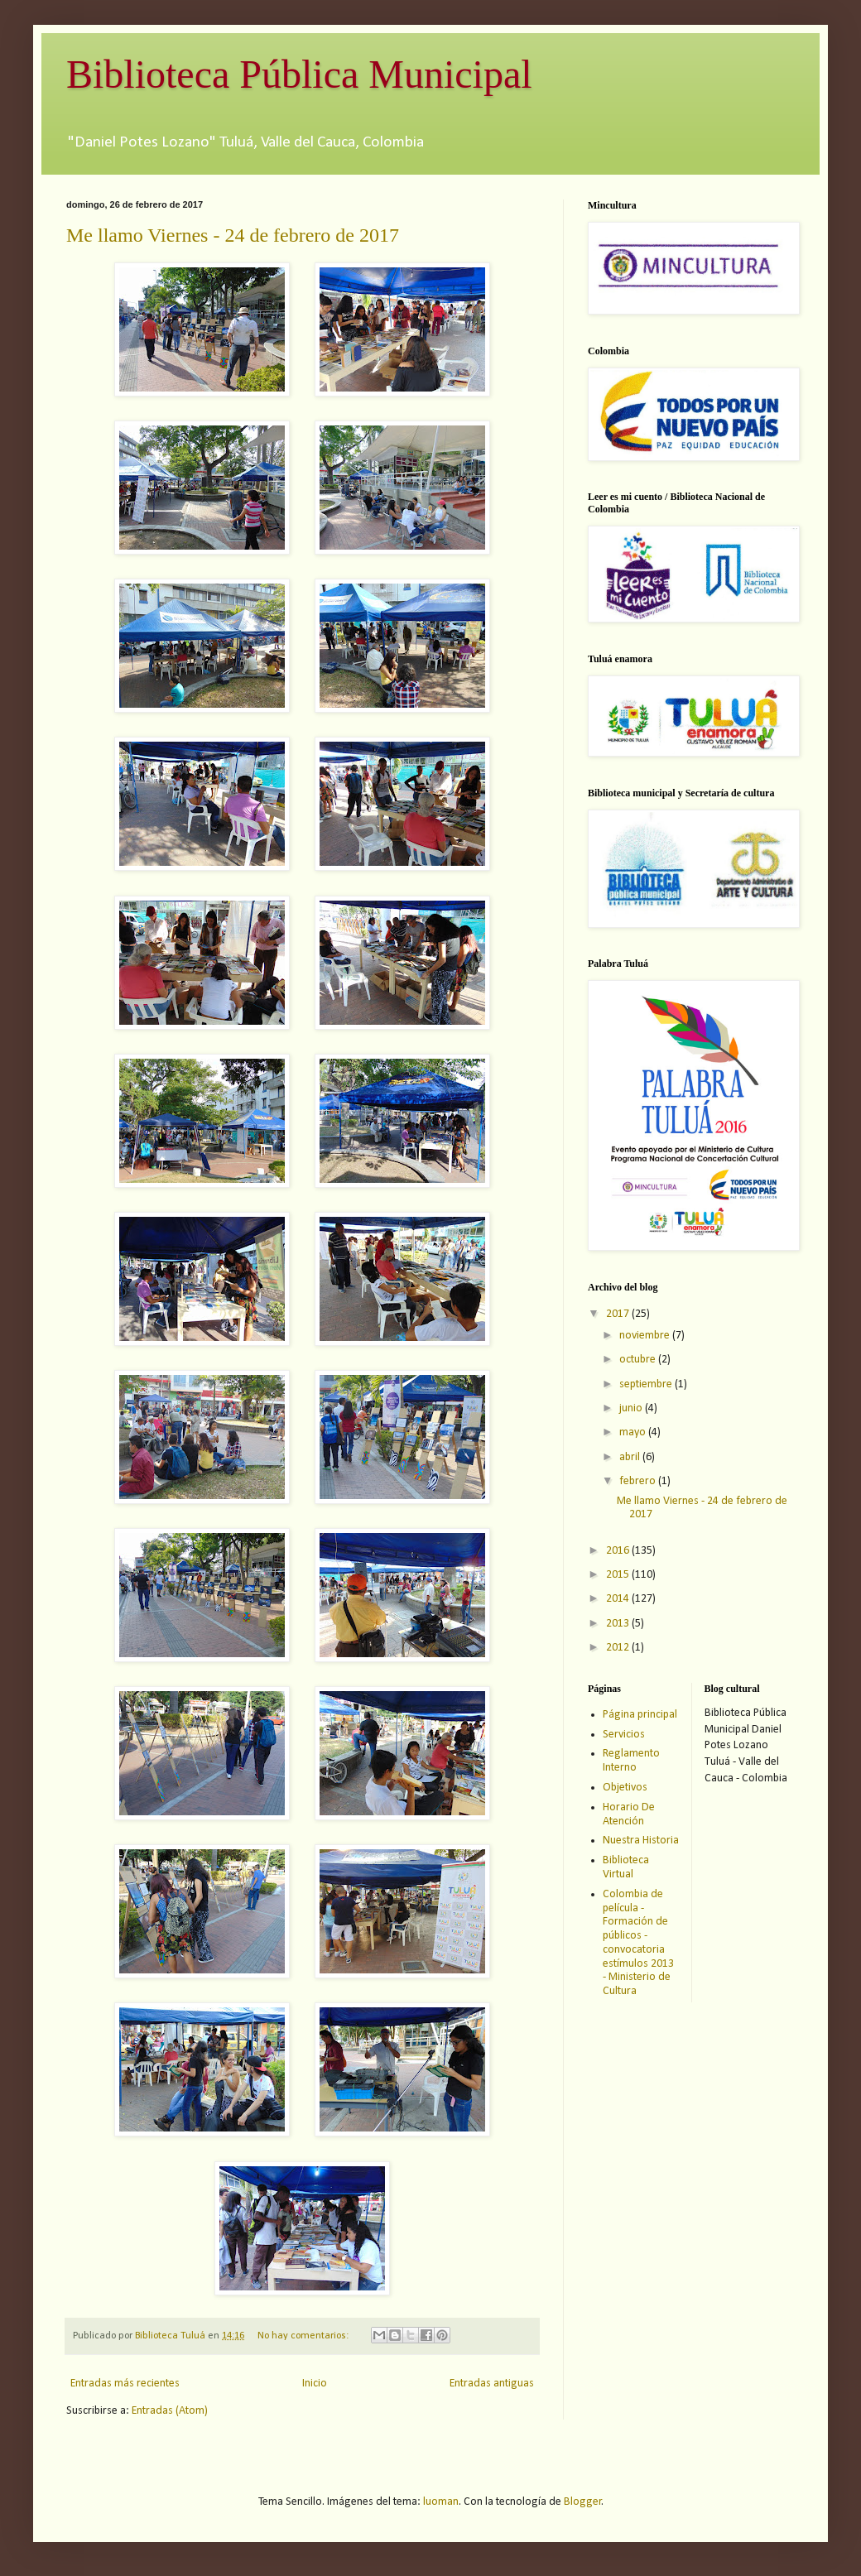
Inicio (314, 2383)
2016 (619, 1551)
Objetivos (625, 1787)
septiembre (647, 1384)
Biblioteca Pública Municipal (299, 74)
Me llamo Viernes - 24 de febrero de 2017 (232, 235)
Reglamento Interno (631, 1760)
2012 (619, 1647)
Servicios (624, 1734)
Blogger (583, 2502)
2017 (619, 1314)
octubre (638, 1359)
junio (632, 1408)
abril (630, 1457)
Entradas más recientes (125, 2383)
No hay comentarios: (304, 2336)
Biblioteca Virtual (626, 1867)
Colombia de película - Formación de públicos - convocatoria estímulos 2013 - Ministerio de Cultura (638, 1943)
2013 (619, 1623)
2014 (619, 1599)
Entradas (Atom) (170, 2411)
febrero (638, 1481)
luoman (441, 2502)
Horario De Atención (629, 1814)
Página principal (640, 1715)
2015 (619, 1575)
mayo (633, 1432)
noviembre (645, 1335)
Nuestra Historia (641, 1840)
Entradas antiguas (492, 2383)
